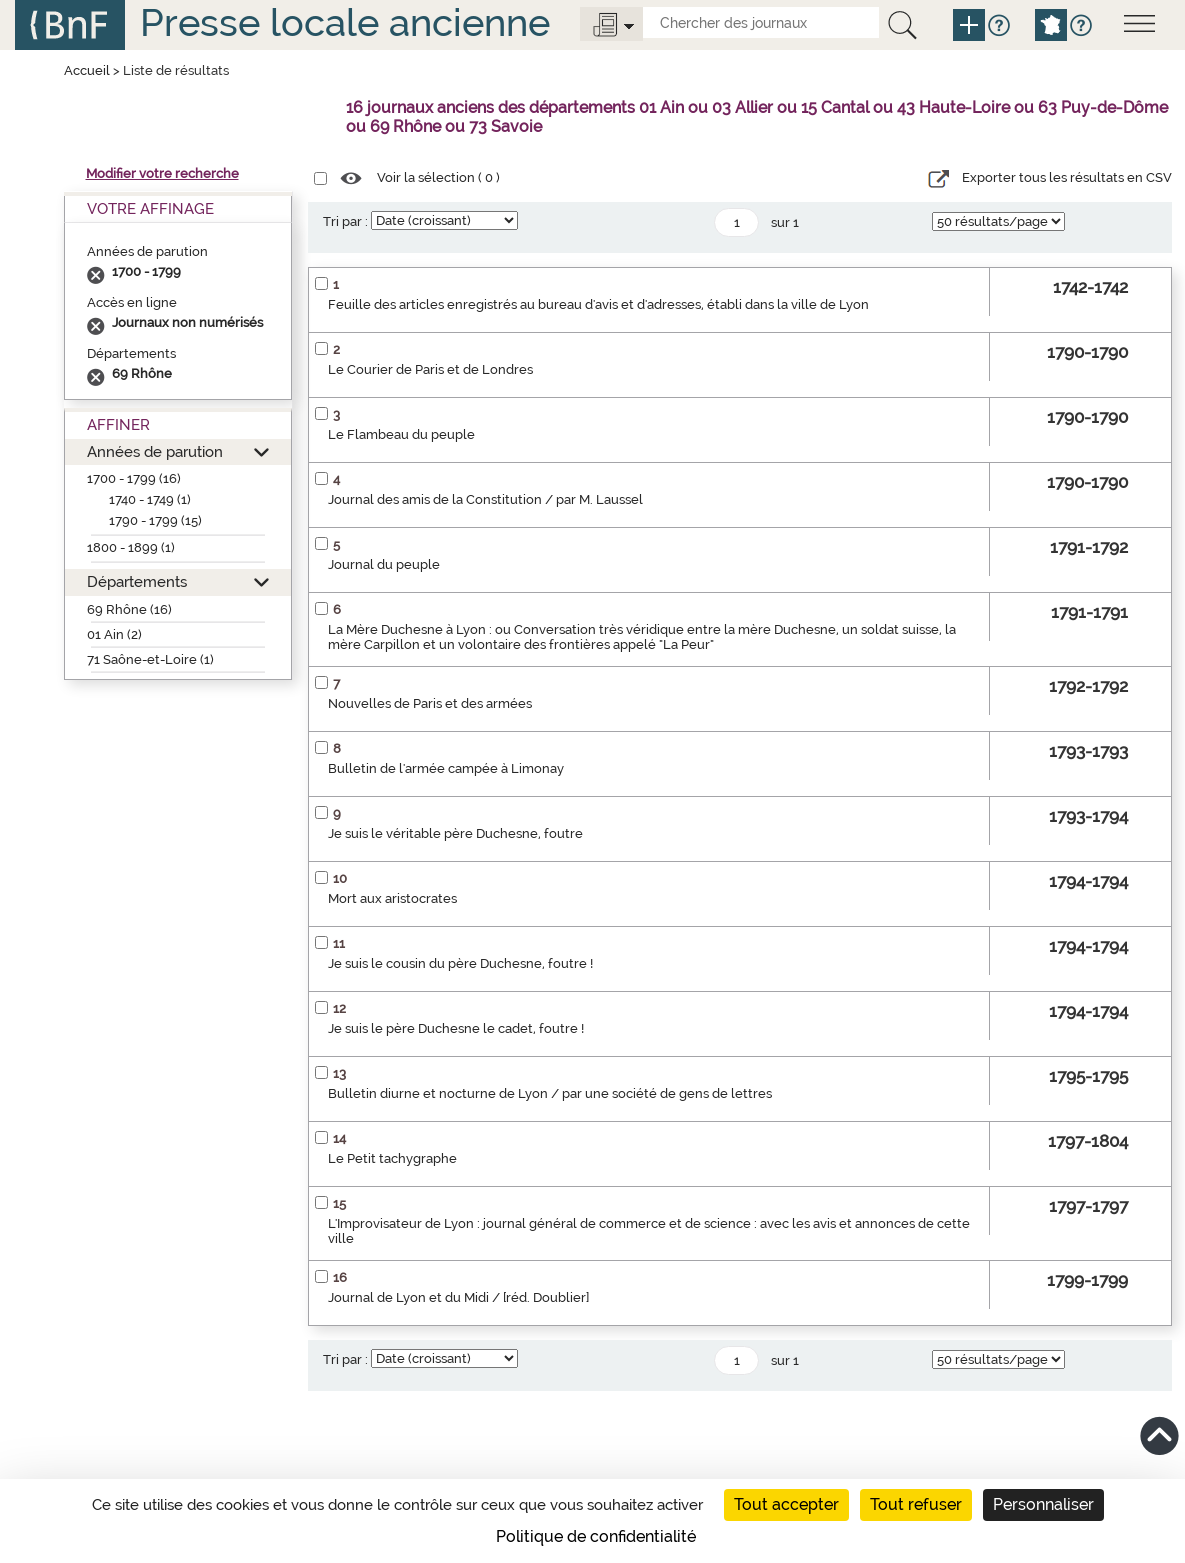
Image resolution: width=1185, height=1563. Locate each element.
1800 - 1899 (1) (131, 547)
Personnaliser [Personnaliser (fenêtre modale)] (1043, 1504)
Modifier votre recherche (162, 173)
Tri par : (345, 221)
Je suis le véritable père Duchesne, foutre (455, 833)
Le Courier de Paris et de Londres (430, 369)
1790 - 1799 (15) (155, 520)
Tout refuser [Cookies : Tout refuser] (916, 1504)
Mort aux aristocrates (392, 898)
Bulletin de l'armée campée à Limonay (446, 768)
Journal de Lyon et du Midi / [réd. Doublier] (458, 1297)
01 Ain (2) (114, 634)
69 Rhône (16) (129, 609)
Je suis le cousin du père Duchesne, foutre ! (460, 963)
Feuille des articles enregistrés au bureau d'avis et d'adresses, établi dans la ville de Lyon (598, 304)
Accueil (87, 70)
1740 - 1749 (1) (150, 499)
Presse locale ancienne (345, 22)
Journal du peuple (384, 564)
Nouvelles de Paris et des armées (430, 703)
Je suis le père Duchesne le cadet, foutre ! (456, 1028)
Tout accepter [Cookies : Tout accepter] (786, 1504)
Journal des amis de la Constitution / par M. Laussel (485, 499)
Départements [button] (137, 581)
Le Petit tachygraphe (392, 1158)
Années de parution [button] (155, 451)
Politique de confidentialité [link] (596, 1536)
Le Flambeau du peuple (401, 434)
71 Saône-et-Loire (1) (150, 659)
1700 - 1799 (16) (134, 478)
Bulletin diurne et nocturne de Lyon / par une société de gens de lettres (550, 1093)
